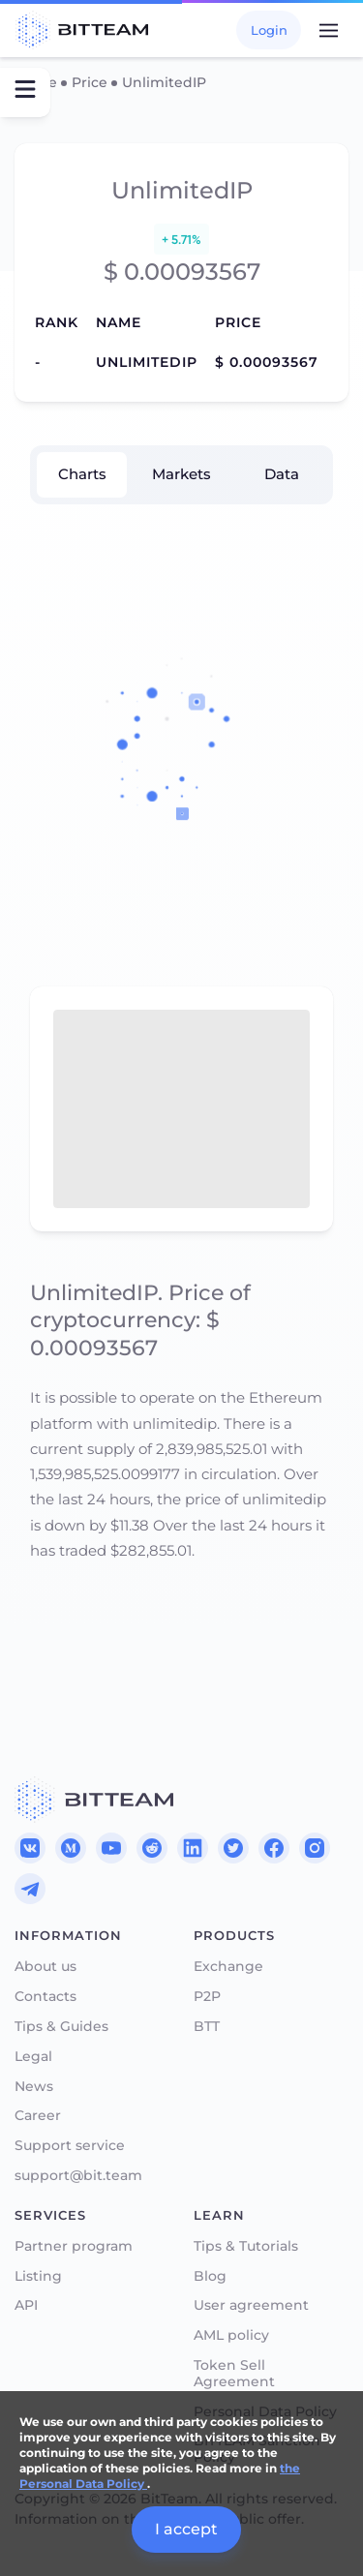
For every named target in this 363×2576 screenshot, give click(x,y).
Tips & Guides (61, 2026)
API (26, 2305)
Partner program (74, 2246)
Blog (210, 2276)
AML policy (231, 2335)
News (34, 2086)
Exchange (228, 1966)
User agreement (251, 2305)
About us (45, 1966)
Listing (38, 2276)
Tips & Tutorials (246, 2246)
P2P (207, 1996)
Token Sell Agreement (234, 2373)
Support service (70, 2145)
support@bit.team (78, 2175)
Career (38, 2115)
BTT (207, 2026)
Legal (33, 2056)
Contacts (45, 1996)
